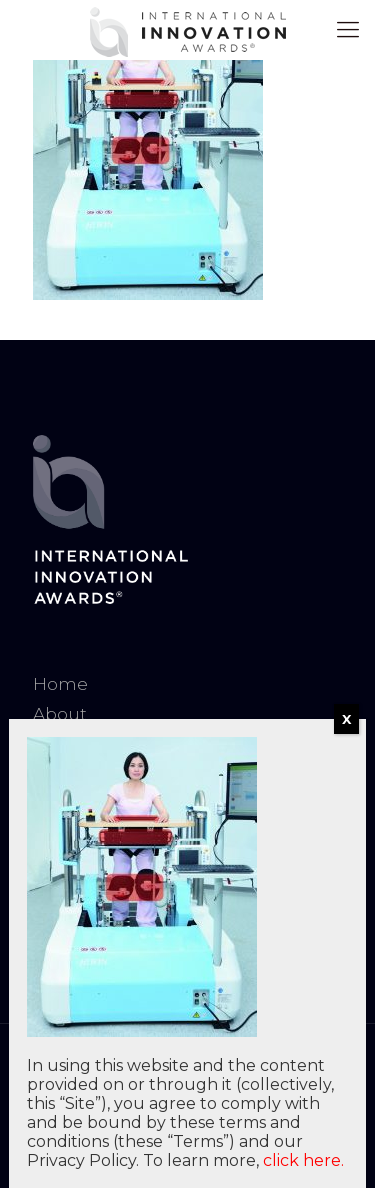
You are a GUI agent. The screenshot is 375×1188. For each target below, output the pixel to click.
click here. (303, 1160)
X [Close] (346, 719)
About (60, 714)
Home (60, 684)
